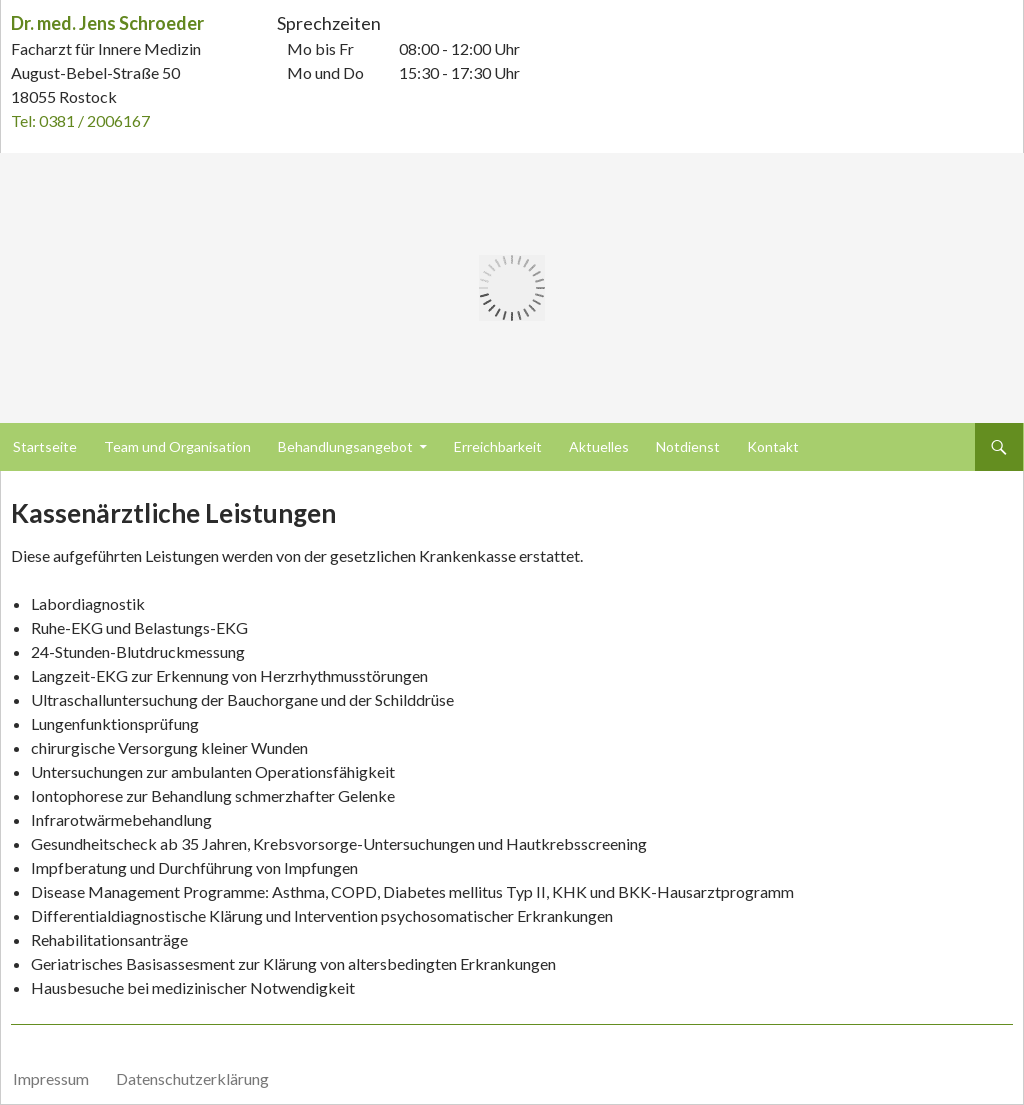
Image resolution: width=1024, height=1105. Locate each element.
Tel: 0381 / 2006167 (80, 120)
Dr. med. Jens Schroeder (107, 23)
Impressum (51, 1078)
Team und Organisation (177, 446)
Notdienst (688, 446)
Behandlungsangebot (345, 446)
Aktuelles (599, 446)
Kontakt (773, 446)
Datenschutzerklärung (192, 1078)
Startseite (45, 446)
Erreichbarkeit (498, 446)
